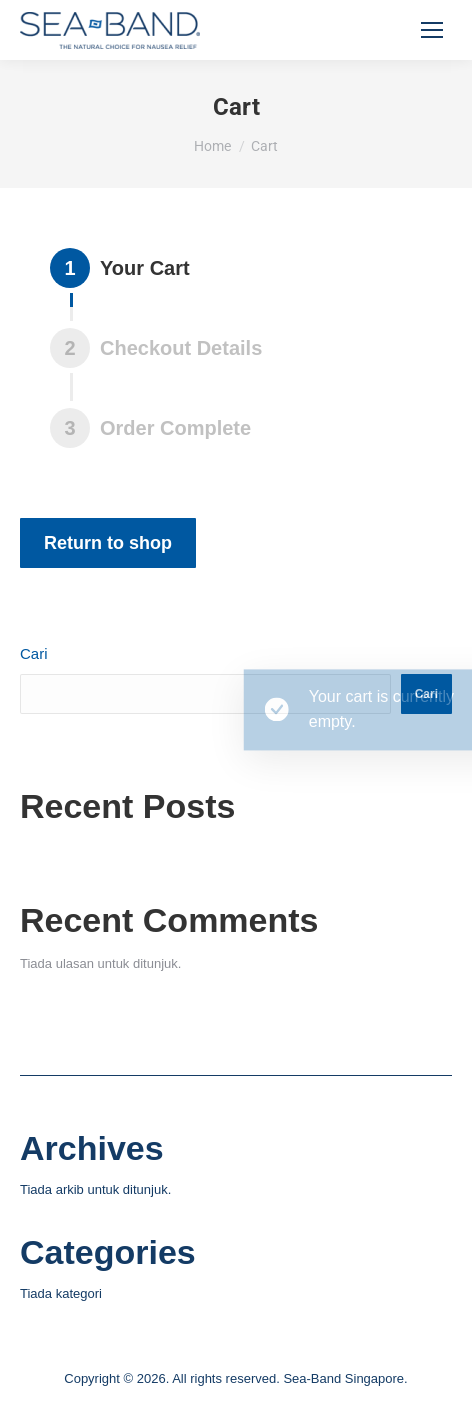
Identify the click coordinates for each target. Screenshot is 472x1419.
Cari (34, 653)
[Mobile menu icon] (432, 30)
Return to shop (108, 543)
